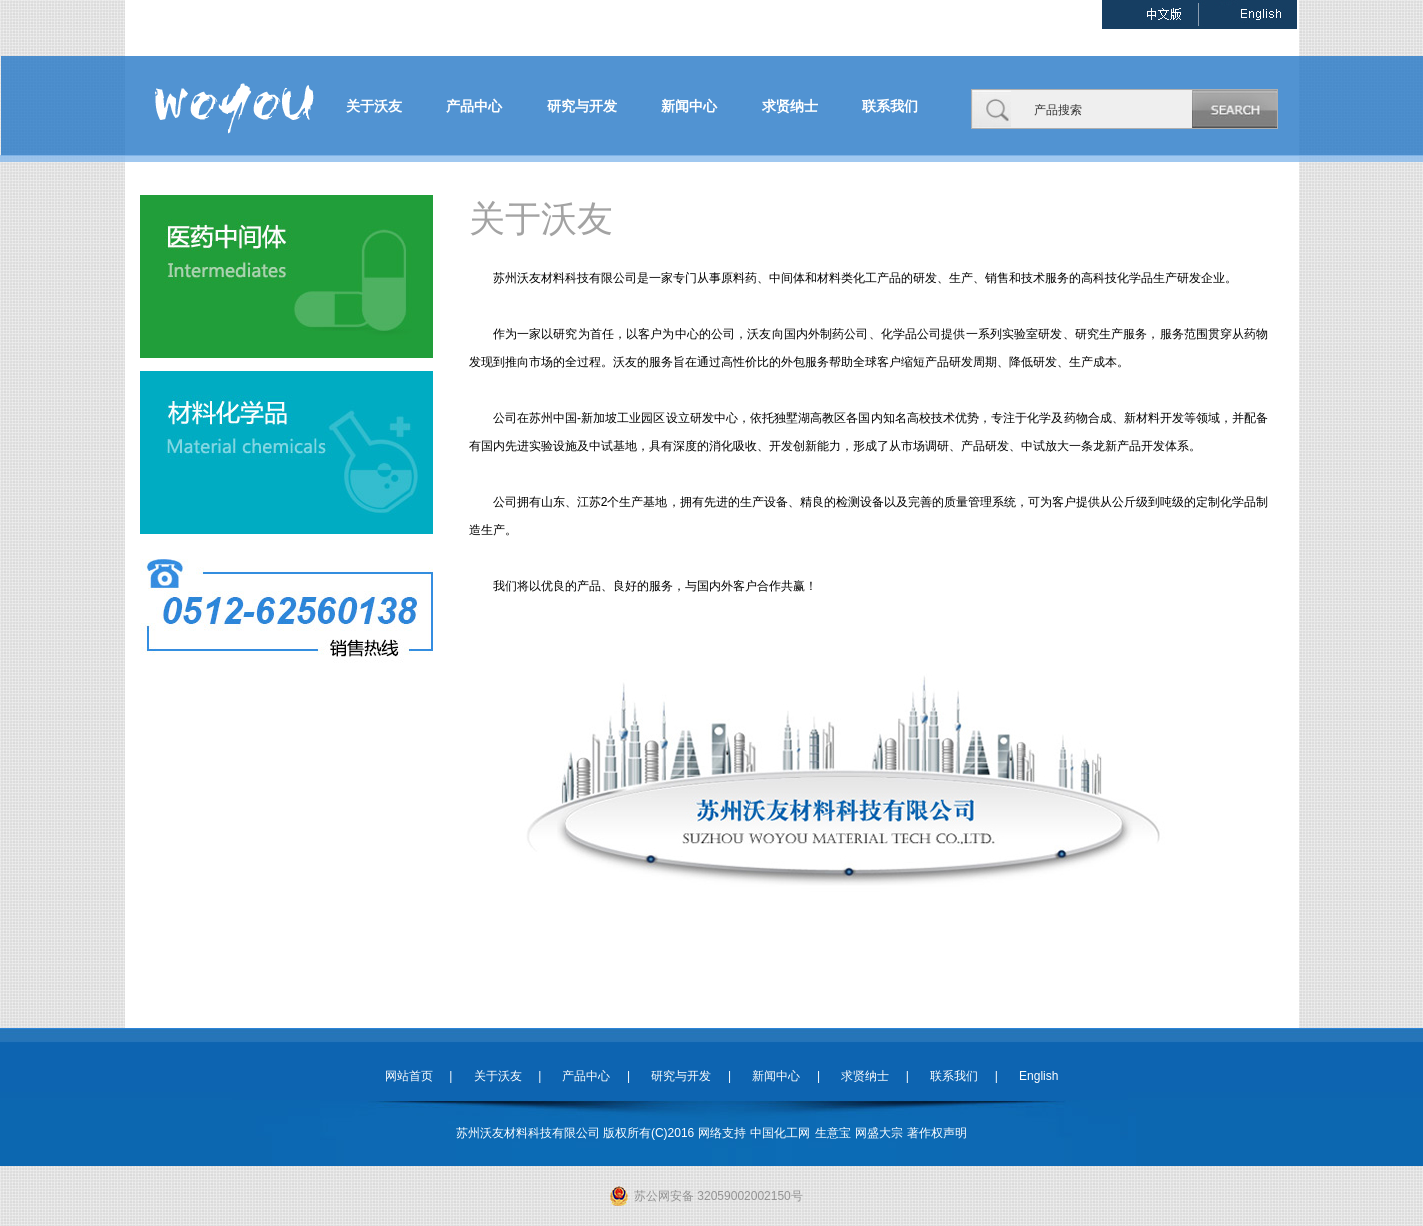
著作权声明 (937, 1133)
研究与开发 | (683, 1076)
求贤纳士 (790, 106)
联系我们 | (955, 1076)
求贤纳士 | (867, 1076)
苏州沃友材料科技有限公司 (565, 278)
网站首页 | (419, 1076)
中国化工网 (780, 1133)
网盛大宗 (879, 1133)
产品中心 (474, 106)
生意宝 (833, 1133)
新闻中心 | (778, 1076)
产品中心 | (588, 1076)
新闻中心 (689, 106)
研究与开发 (582, 106)
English (1030, 1076)
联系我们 (890, 106)
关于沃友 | (499, 1076)
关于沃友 (374, 106)
